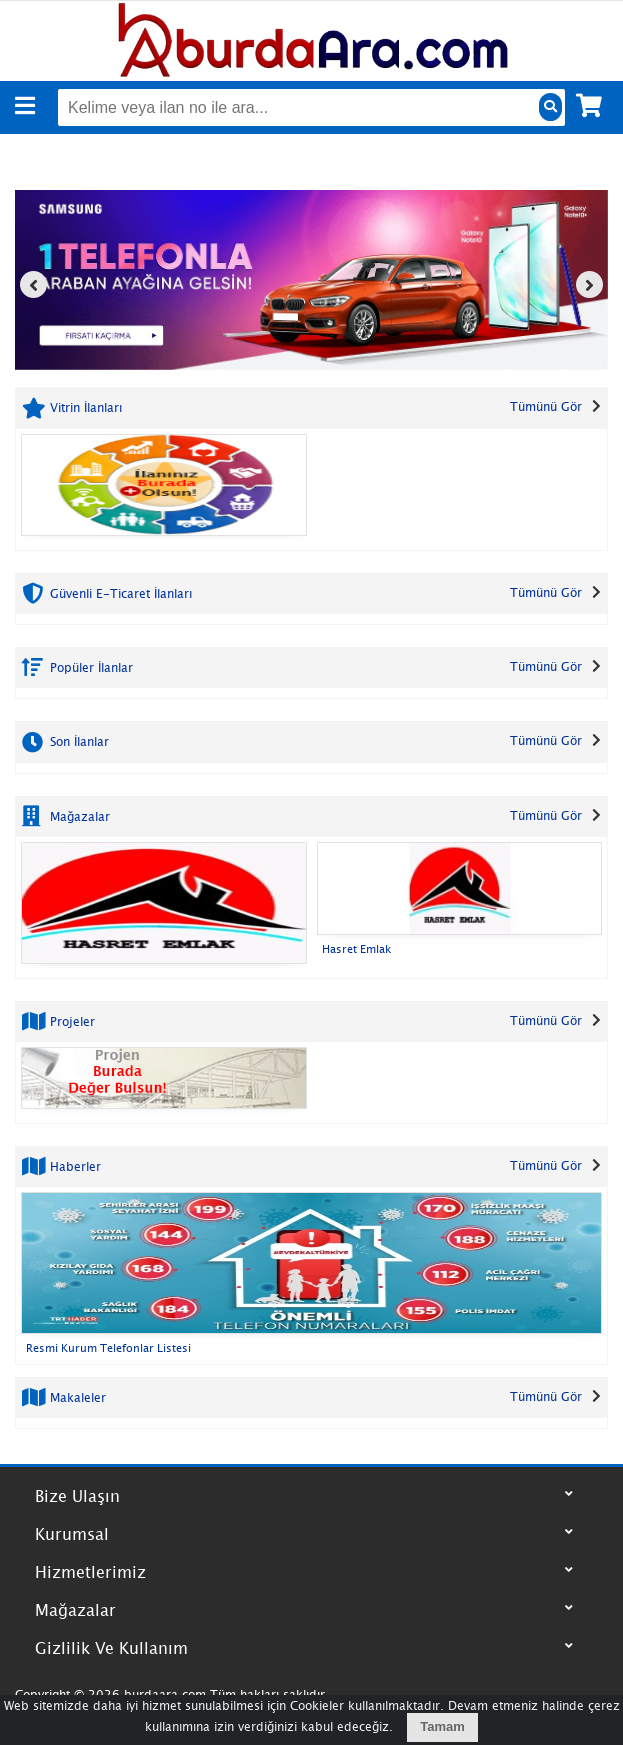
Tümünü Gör (546, 406)
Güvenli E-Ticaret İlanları (119, 592)
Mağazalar (78, 815)
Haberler (73, 1165)
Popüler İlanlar (89, 667)
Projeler (70, 1021)
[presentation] (33, 284)
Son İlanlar (77, 741)
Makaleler (76, 1397)
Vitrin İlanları (84, 407)
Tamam (442, 1726)
